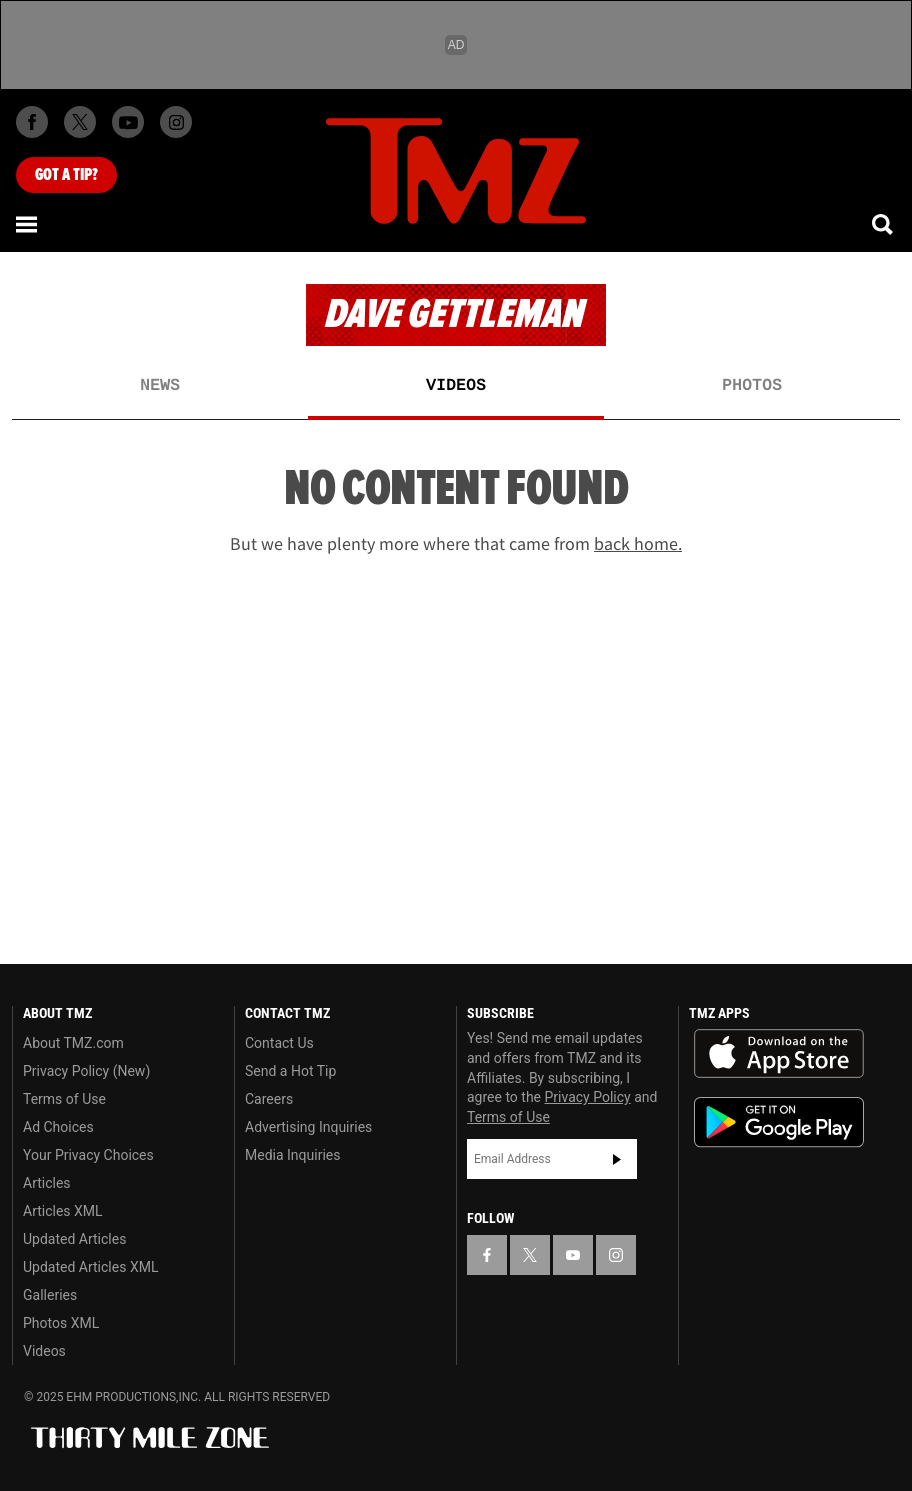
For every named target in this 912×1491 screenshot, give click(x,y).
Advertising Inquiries (308, 1127)
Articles (47, 1183)
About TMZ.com (73, 1043)
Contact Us (279, 1043)
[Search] (884, 224)
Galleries (50, 1295)
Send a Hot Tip (290, 1071)
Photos (752, 386)
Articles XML (63, 1211)
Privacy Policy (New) (86, 1071)
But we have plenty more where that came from (456, 544)
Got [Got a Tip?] (66, 175)
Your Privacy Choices (88, 1155)
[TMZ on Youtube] (128, 122)
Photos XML (61, 1323)
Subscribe (617, 1159)
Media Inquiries (292, 1155)
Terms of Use (64, 1099)
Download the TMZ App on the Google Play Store (779, 1122)
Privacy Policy (588, 1097)
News (160, 386)
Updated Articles (74, 1239)
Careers (269, 1099)
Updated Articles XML (90, 1267)
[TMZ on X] (80, 122)
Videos (456, 386)
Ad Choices (58, 1127)
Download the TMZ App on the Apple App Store (779, 1054)
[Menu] (28, 224)
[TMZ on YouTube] (573, 1255)
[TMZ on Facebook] (32, 122)
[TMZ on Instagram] (176, 122)
